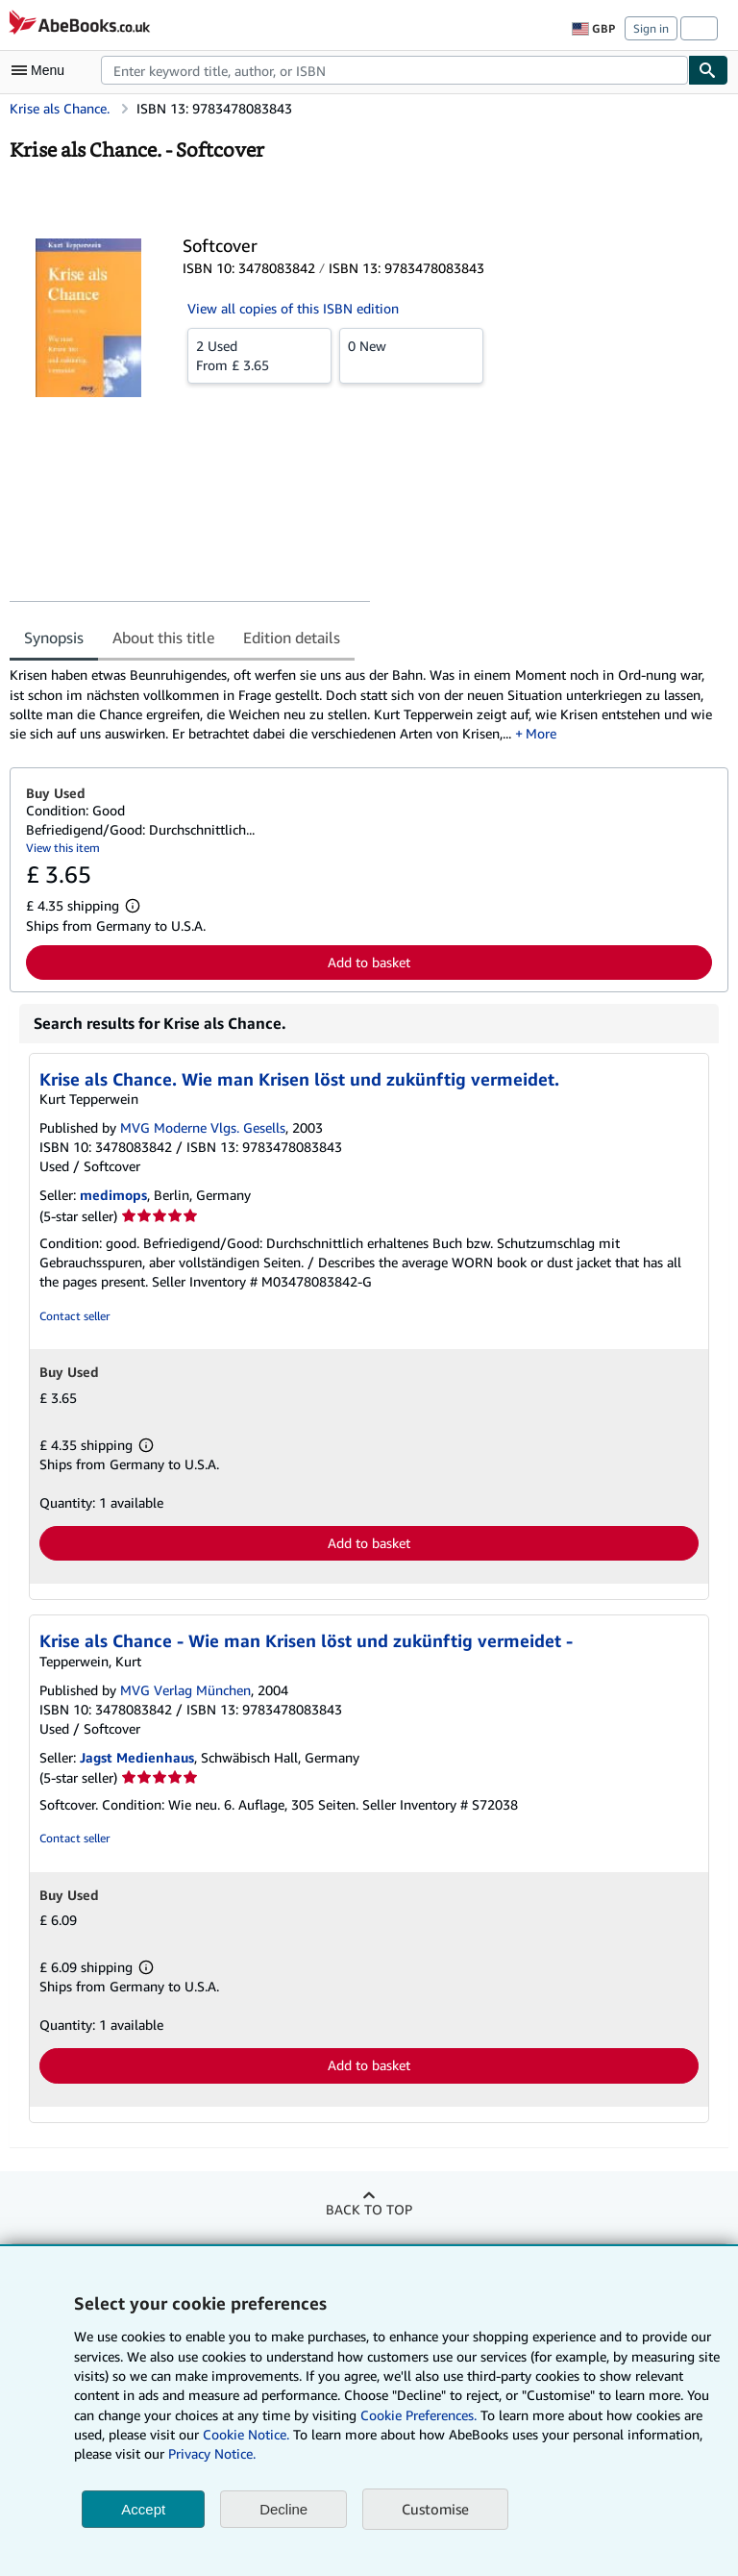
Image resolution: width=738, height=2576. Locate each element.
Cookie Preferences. (418, 2415)
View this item (63, 847)
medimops (113, 1195)
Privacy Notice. (212, 2453)
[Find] (708, 70)
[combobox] (394, 70)
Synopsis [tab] (54, 637)
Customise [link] (435, 2508)
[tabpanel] (361, 704)
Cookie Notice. (246, 2434)
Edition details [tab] (291, 637)
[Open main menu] (42, 70)
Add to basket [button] (369, 962)
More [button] (541, 733)
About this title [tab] (163, 637)
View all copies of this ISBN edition (293, 308)
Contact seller (74, 1316)
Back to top (369, 2209)
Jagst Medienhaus (137, 1757)
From (259, 355)
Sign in (651, 28)
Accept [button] (143, 2509)
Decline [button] (283, 2509)
